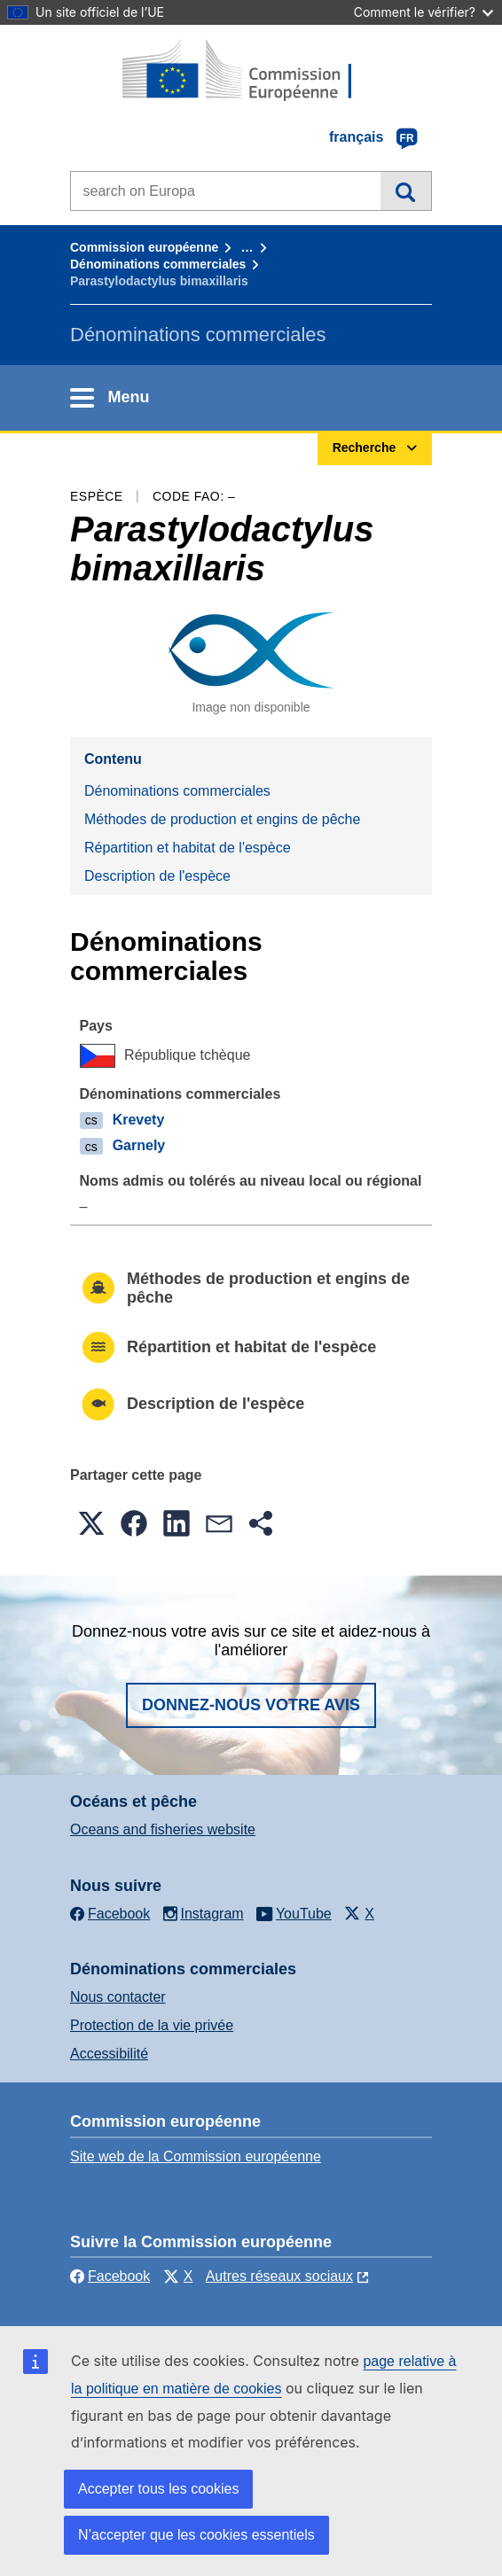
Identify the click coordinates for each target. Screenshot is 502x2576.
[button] (91, 1523)
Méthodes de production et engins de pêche (222, 819)
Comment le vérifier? (423, 11)
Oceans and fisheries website (162, 1829)
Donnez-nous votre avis (251, 1705)
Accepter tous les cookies (158, 2488)
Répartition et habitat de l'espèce (187, 847)
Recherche (405, 190)
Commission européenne (144, 247)
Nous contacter (118, 1996)
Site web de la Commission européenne (195, 2156)
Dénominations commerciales (158, 264)
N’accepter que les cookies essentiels (196, 2534)
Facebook (110, 2276)
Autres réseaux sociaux (279, 2276)
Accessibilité (109, 2053)
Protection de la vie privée (151, 2025)
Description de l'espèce (157, 875)
